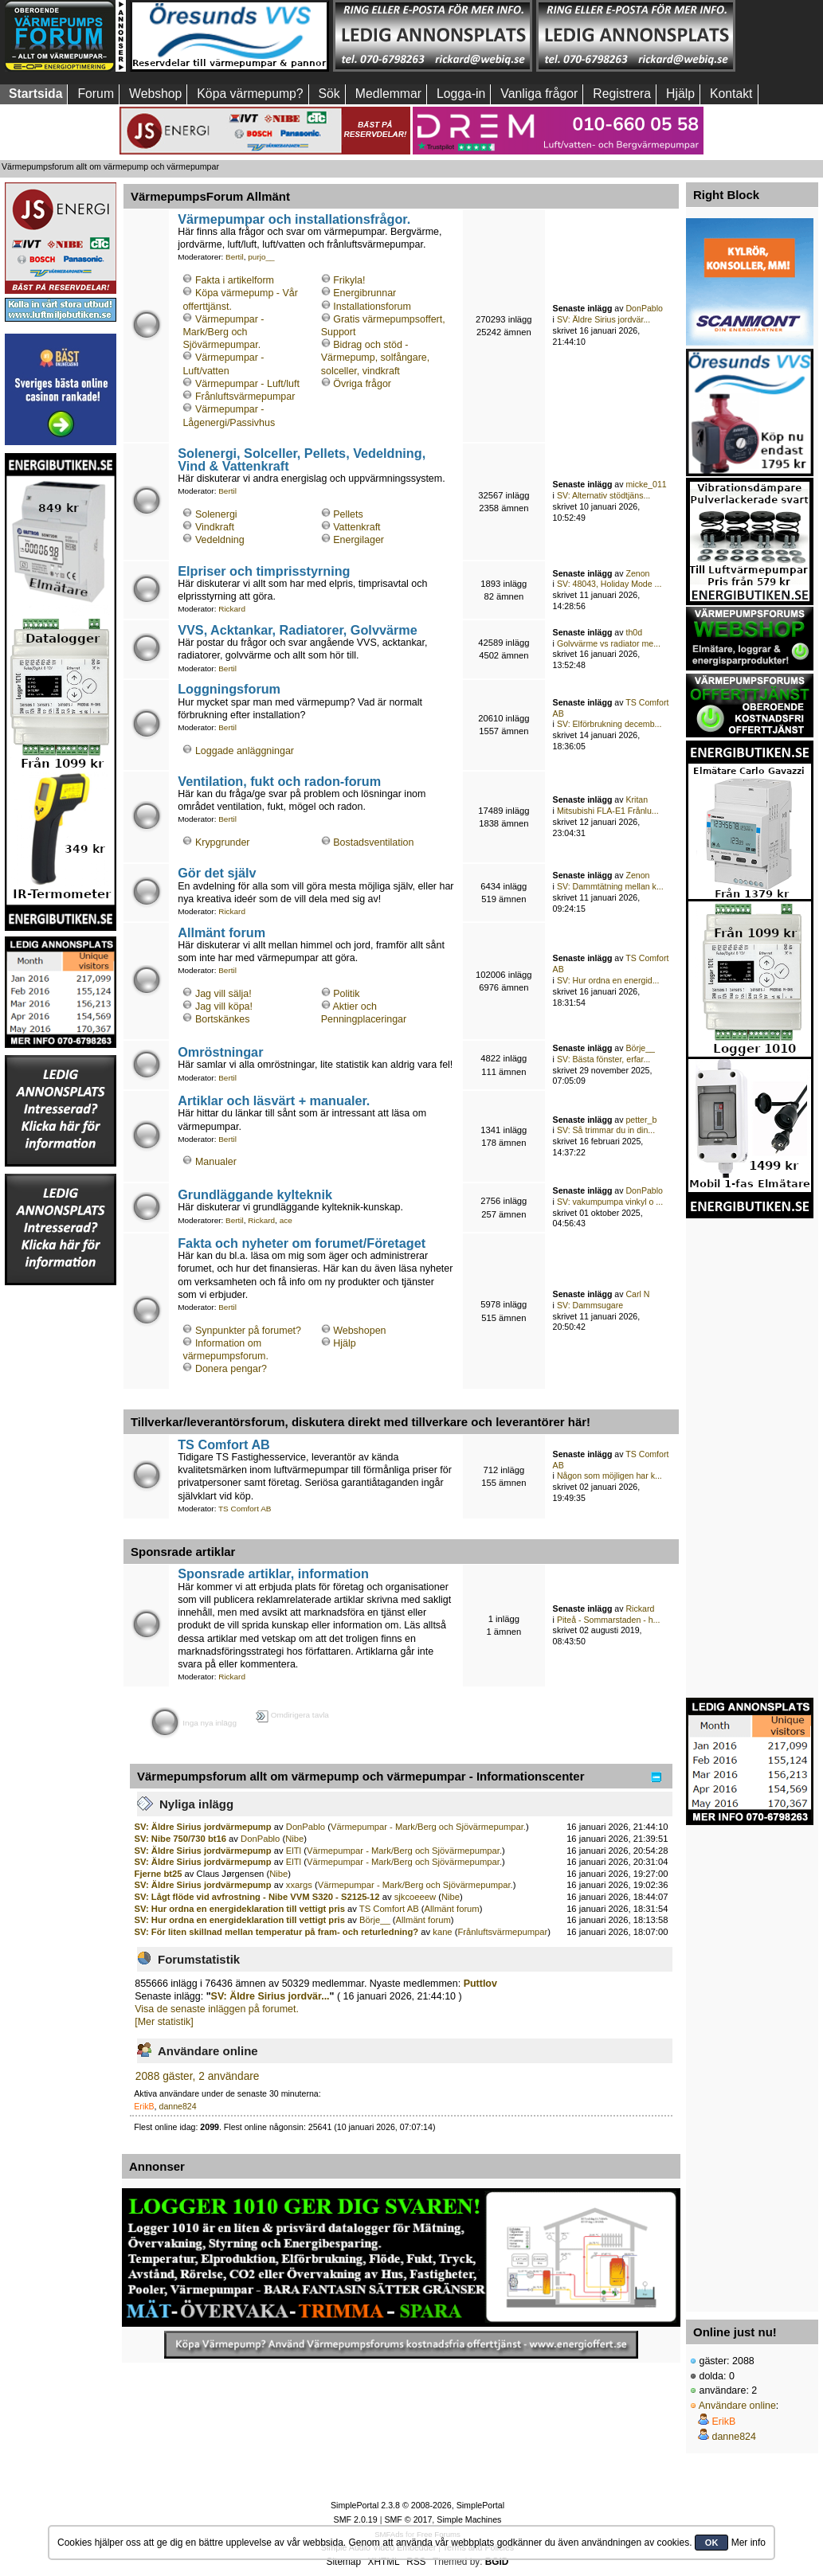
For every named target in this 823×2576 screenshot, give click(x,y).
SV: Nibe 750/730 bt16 (180, 1838)
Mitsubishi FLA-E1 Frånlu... (608, 810)
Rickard (231, 608)
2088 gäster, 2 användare (197, 2076)
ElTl (293, 1850)
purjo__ (261, 256)
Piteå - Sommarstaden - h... (608, 1619)
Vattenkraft (356, 527)
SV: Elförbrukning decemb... (609, 724)
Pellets (348, 514)
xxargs (299, 1885)
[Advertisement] (60, 1526)
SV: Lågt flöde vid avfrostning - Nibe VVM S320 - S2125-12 (257, 1897)
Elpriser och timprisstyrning (264, 571)
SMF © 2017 (408, 2519)
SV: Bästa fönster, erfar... (603, 1059)
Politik (346, 993)
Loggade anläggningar (244, 750)
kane (442, 1932)
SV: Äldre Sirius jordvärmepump (203, 1826)
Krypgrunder (222, 842)
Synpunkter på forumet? (248, 1330)
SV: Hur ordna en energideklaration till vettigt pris (240, 1908)
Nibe (294, 1838)
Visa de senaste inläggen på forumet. (217, 2009)
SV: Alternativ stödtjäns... (603, 495)
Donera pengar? (231, 1368)
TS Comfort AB (224, 1444)
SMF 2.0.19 (356, 2519)
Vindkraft (214, 527)
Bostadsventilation (373, 842)
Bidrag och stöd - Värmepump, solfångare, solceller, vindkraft (375, 357)
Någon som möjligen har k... (609, 1475)
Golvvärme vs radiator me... (608, 643)
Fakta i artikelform (234, 280)
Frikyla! (349, 280)
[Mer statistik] (164, 2021)
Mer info (748, 2542)
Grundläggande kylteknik (255, 1194)
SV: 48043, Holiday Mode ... (609, 583)
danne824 (178, 2106)
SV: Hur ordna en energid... (608, 980)
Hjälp (344, 1343)
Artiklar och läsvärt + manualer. (274, 1100)
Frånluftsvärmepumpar (245, 396)
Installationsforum (372, 306)
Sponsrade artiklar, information (273, 1573)
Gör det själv (217, 873)
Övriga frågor (362, 383)
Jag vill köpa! (224, 1006)
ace (286, 1220)
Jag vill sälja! (223, 993)
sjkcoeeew (415, 1897)
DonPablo (644, 308)
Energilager (358, 539)
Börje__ (640, 1048)
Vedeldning (220, 539)
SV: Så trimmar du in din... (606, 1130)
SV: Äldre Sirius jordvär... (603, 319)
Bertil (234, 256)
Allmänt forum (221, 932)
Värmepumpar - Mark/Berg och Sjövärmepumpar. (223, 332)
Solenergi (216, 514)
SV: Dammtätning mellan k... (610, 886)
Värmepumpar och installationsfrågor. (294, 219)
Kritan (636, 799)
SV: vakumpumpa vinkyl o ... (610, 1201)
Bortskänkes (222, 1019)
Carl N (637, 1294)
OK (712, 2542)
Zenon (637, 573)
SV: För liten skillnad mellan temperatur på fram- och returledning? (277, 1932)
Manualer (216, 1161)
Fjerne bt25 (158, 1873)
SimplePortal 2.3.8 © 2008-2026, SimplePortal (417, 2505)
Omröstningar (220, 1052)
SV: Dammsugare (590, 1305)
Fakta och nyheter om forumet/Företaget (301, 1243)
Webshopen (359, 1330)
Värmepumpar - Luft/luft (247, 383)
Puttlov (480, 1983)
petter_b (640, 1119)
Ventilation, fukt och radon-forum (279, 781)
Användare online (737, 2405)
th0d (633, 632)
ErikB (144, 2106)
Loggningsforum (229, 689)
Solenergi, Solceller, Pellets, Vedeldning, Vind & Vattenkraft (301, 459)
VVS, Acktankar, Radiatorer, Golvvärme (297, 630)
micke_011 (645, 484)
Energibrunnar (364, 293)
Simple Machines (469, 2519)
